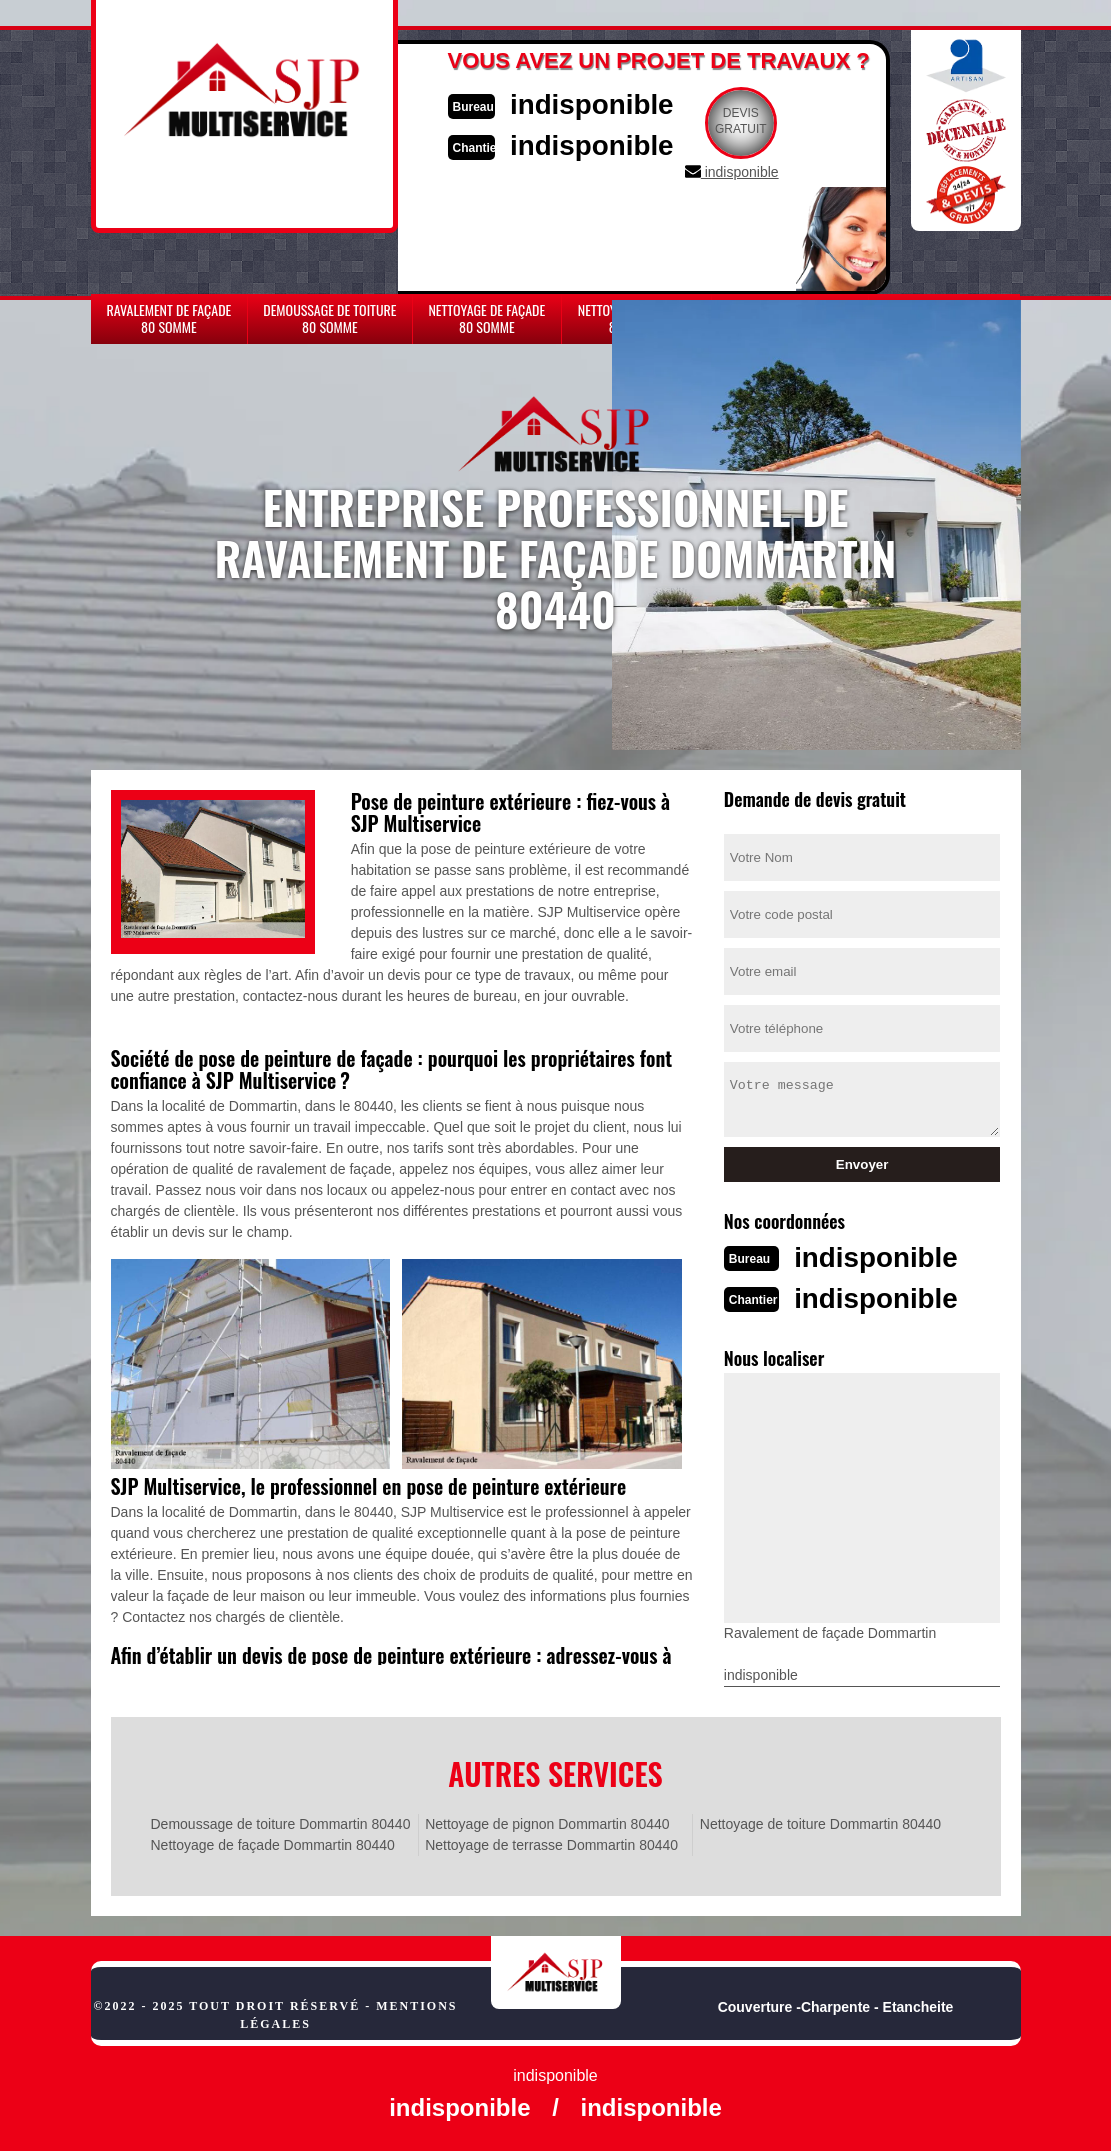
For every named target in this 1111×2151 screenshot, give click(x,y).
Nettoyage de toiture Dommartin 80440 (820, 1822)
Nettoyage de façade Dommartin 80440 (273, 1843)
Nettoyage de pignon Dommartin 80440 (547, 1822)
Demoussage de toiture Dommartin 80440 (281, 1822)
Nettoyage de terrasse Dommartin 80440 (551, 1843)
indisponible (601, 103)
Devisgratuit (754, 121)
